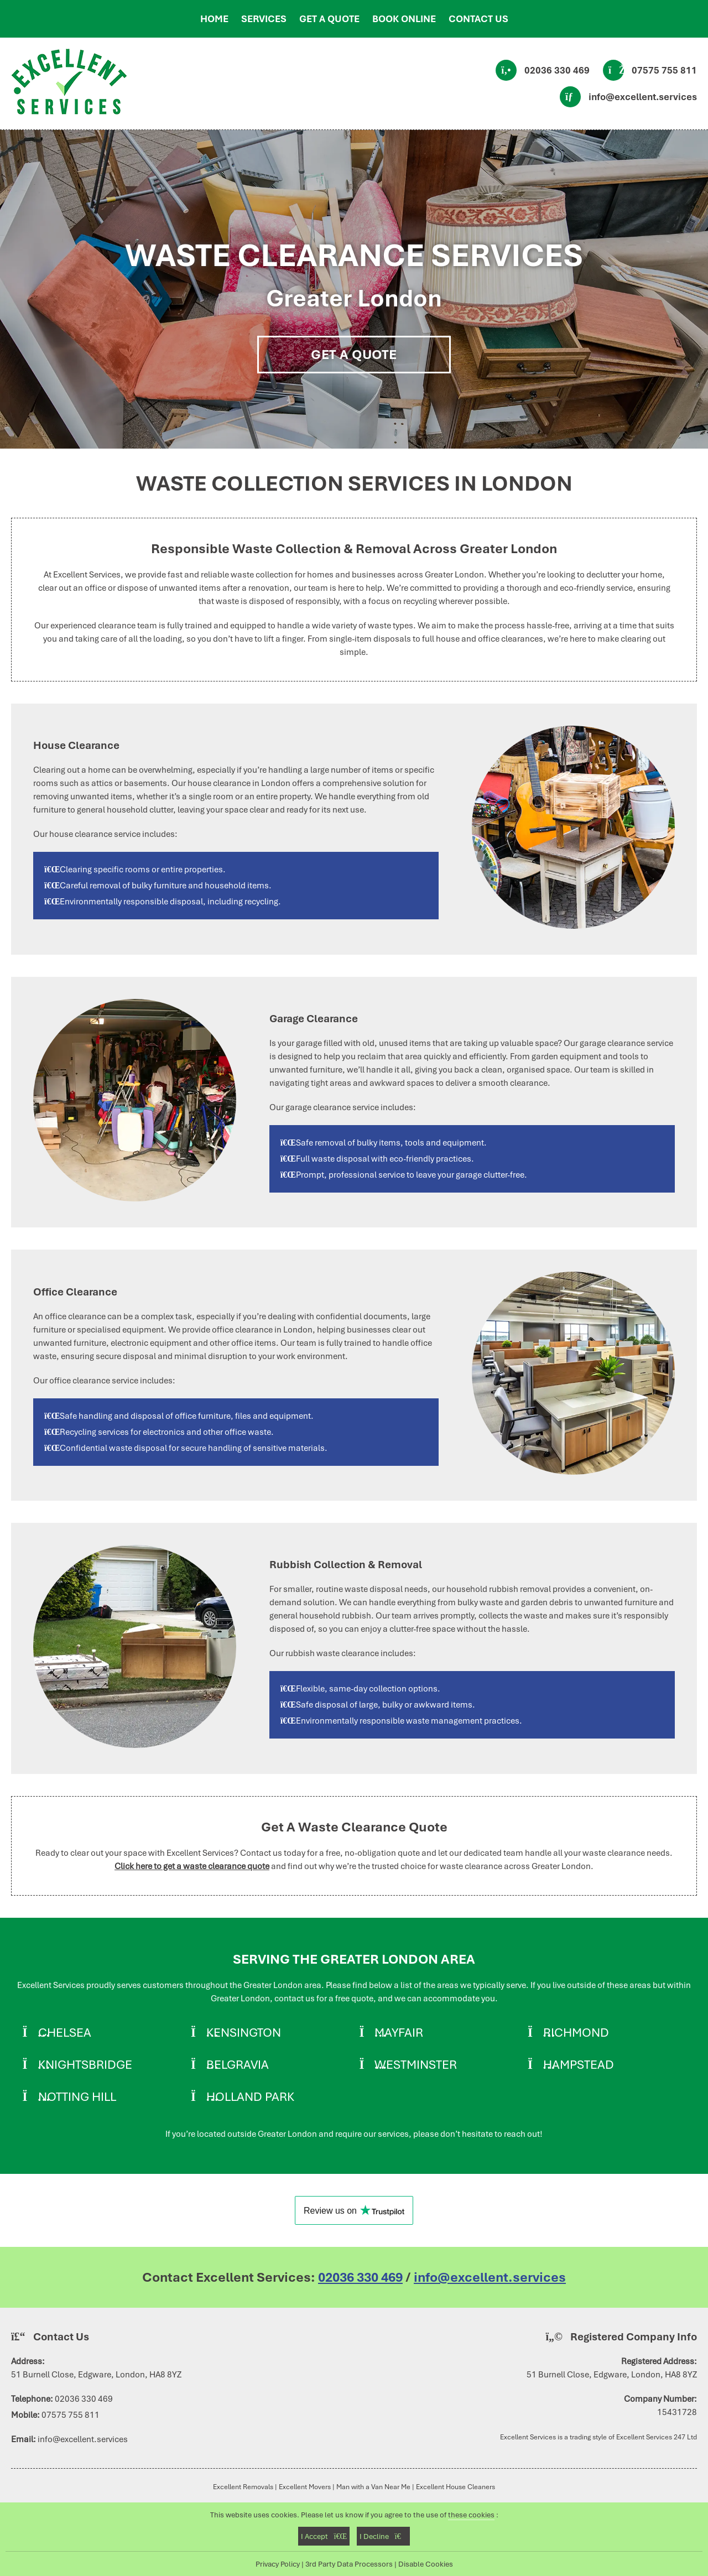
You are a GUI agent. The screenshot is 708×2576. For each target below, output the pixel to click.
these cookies (471, 2515)
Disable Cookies (425, 2564)
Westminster (415, 2064)
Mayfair (398, 2032)
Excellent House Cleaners (455, 2486)
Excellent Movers (305, 2486)
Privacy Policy (278, 2564)
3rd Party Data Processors (349, 2564)
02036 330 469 (557, 70)
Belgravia (237, 2064)
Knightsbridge (85, 2064)
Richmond (576, 2032)
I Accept (324, 2536)
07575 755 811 (664, 70)
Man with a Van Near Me (373, 2486)
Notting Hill (77, 2096)
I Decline (383, 2536)
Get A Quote (354, 354)
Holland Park (250, 2096)
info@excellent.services (643, 97)
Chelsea (64, 2032)
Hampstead (578, 2064)
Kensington (243, 2032)
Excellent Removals (243, 2486)
